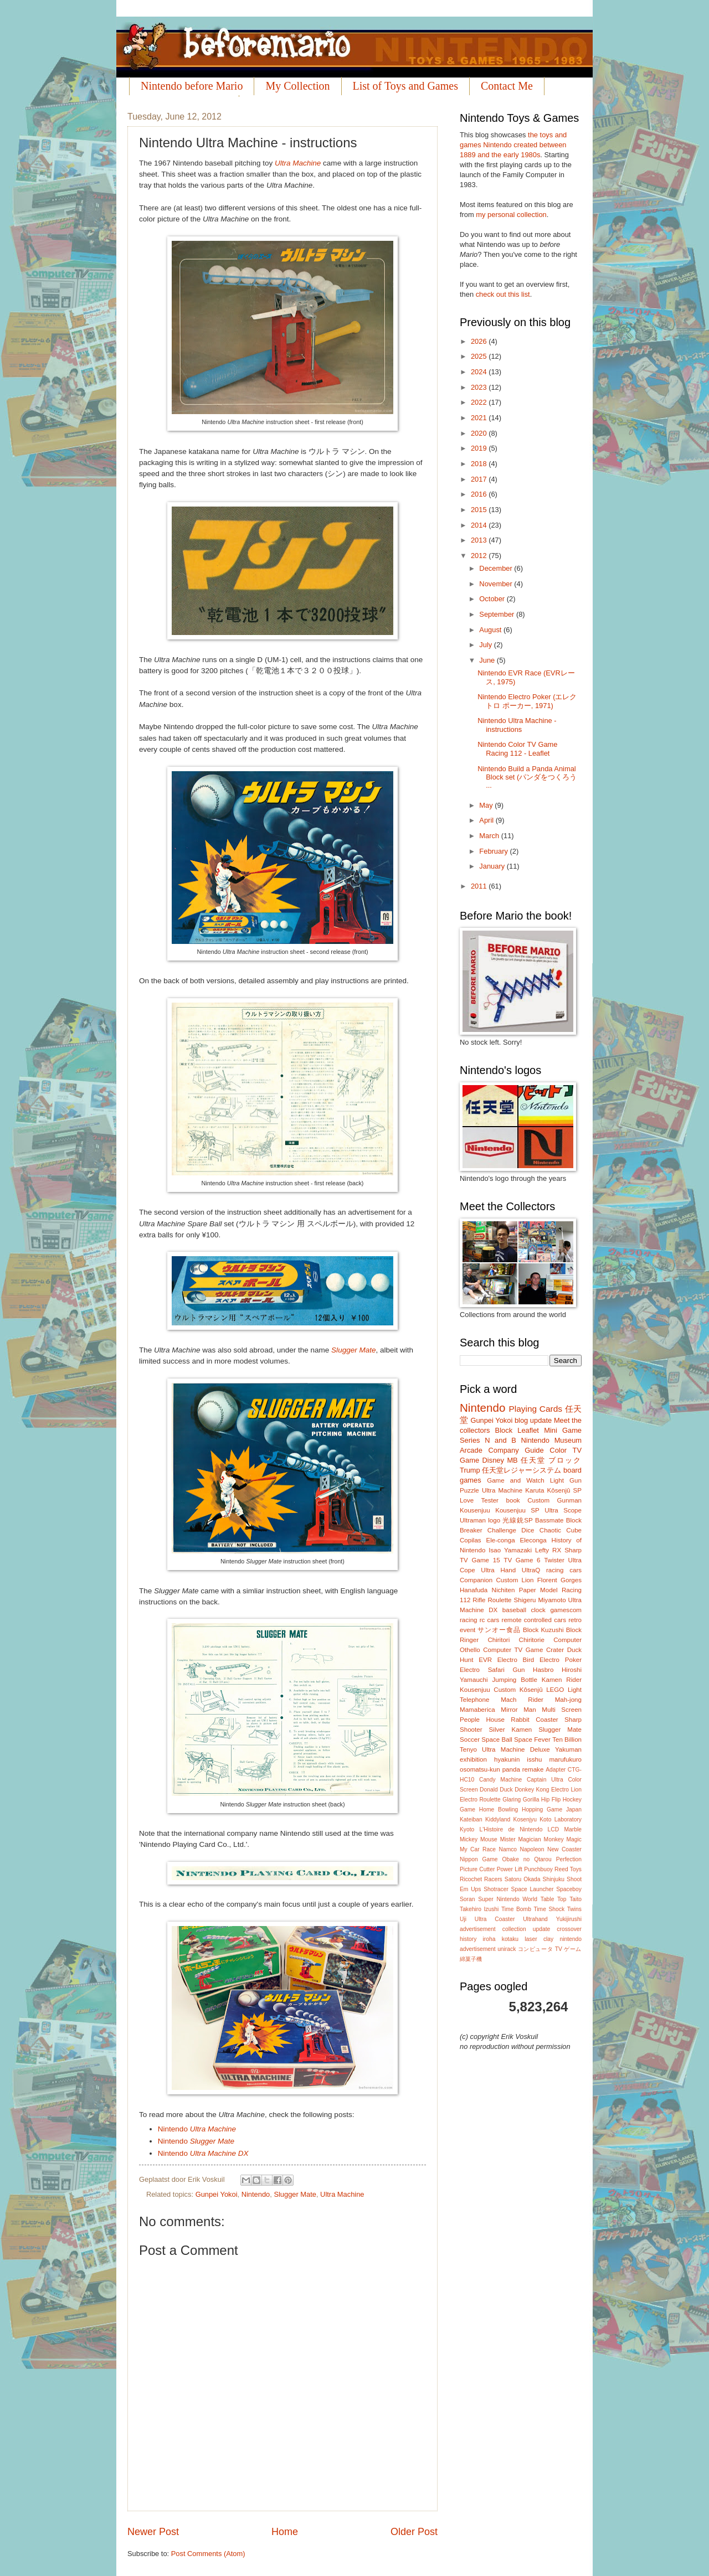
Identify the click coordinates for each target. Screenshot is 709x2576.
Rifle (478, 1600)
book (513, 1500)
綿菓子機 (471, 1959)
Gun (519, 1669)
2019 (480, 448)
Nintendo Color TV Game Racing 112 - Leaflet (517, 748)
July (486, 645)
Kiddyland (497, 1819)
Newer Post (153, 2531)
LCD (553, 1829)
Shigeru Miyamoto (540, 1600)
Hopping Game (542, 1809)
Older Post (414, 2531)
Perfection (569, 1859)
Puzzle (469, 1490)
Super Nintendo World (507, 1899)
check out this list (503, 294)
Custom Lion (514, 1580)
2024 (480, 372)
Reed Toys (568, 1869)
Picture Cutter (477, 1869)
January (492, 866)
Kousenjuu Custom (488, 1689)
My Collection (297, 86)
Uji (463, 1919)
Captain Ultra (545, 1780)
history (468, 1939)
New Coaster (564, 1849)
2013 (480, 540)
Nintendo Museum (551, 1440)
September (497, 614)
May (487, 805)
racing (468, 1620)
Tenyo (468, 1749)
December (496, 568)
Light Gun (566, 1480)
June (488, 660)
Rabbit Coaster (534, 1719)
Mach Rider (522, 1699)
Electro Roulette (480, 1800)
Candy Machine (500, 1780)
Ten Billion (567, 1739)
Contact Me (507, 86)
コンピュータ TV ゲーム (550, 1949)
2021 (480, 418)
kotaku (510, 1939)
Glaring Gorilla (520, 1800)
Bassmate (549, 1520)
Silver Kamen (510, 1729)
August (491, 630)
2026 (480, 341)
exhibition (473, 1759)
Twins (574, 1909)
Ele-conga (500, 1540)
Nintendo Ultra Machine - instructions (516, 724)
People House (482, 1719)
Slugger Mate (353, 1350)
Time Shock (548, 1909)
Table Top (554, 1899)
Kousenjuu (475, 1510)
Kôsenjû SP (564, 1490)
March (490, 836)
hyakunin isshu (518, 1759)
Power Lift (509, 1869)
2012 (480, 555)
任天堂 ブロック (551, 1460)
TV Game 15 (480, 1560)
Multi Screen (562, 1709)
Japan (574, 1809)
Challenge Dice (511, 1530)
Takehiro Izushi (479, 1909)
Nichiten (503, 1590)
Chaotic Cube (561, 1530)
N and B (500, 1440)
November (496, 584)
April (487, 820)
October (492, 599)
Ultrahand (535, 1919)
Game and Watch (515, 1480)
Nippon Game (479, 1859)
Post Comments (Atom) (208, 2553)
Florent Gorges (559, 1580)
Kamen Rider (562, 1679)
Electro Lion (566, 1790)
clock (538, 1610)
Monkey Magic (563, 1839)
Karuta (534, 1490)
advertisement (478, 1929)
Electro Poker (561, 1659)
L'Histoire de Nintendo (511, 1829)
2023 (480, 387)
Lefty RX (548, 1550)
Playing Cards (535, 1408)
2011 (480, 886)
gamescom (566, 1610)
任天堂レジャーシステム (521, 1470)
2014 (480, 525)
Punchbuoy (538, 1869)
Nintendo (197, 2129)
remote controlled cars (534, 1620)
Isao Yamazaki (510, 1550)
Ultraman (473, 1520)
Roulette (499, 1600)
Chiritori (498, 1640)
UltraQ (531, 1570)
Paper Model (538, 1590)
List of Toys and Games (405, 86)
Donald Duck (496, 1790)
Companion (476, 1580)
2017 (480, 479)
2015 (480, 509)
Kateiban (471, 1819)
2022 (480, 402)
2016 (480, 494)
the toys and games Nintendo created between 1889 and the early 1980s (513, 145)
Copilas (470, 1540)
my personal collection (511, 214)
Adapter (556, 1770)
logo (494, 1520)
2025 (480, 356)
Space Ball (496, 1739)
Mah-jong (568, 1699)
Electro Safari (482, 1669)
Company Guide (515, 1450)
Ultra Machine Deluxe (516, 1749)
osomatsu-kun (480, 1769)
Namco (508, 1849)
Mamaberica (477, 1709)
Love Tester (479, 1500)
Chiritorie (531, 1640)
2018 (480, 464)
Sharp (573, 1550)
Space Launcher (532, 1889)
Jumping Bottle (514, 1679)
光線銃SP (517, 1520)
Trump (470, 1470)
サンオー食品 (498, 1630)
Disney (493, 1460)
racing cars (564, 1570)
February (494, 851)
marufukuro (565, 1759)
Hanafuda (473, 1590)
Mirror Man (518, 1709)
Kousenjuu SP (517, 1510)
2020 (480, 433)
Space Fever (532, 1739)
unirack (506, 1949)
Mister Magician (520, 1839)
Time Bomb (516, 1909)
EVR (485, 1659)
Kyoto (467, 1829)
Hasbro (543, 1669)
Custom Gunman (554, 1500)
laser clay (539, 1939)
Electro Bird (515, 1659)
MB (512, 1460)
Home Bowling (498, 1809)
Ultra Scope (563, 1510)
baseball (514, 1610)
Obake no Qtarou (527, 1859)
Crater (555, 1649)
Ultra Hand (498, 1570)
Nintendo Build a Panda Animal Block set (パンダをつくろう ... (527, 777)
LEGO (555, 1689)
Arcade (471, 1450)
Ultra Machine (298, 163)
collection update (526, 1929)
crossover (569, 1929)
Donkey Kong (532, 1790)
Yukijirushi (569, 1919)
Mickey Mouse (478, 1839)
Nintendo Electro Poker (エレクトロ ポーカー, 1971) (527, 701)
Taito (575, 1899)
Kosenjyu (525, 1819)
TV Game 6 (522, 1560)
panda (511, 1769)
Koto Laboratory (561, 1819)
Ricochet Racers (481, 1879)
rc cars (490, 1620)
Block (503, 1430)
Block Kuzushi (543, 1630)
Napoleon (532, 1849)
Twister (554, 1560)
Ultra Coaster (495, 1919)
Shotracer (496, 1889)
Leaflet (528, 1430)
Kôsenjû (531, 1689)
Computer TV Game (513, 1649)
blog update (533, 1420)
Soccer (470, 1739)
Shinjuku (554, 1879)
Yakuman (568, 1749)
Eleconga (533, 1540)
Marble (572, 1829)
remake (533, 1769)
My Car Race (478, 1849)
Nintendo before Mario (192, 86)
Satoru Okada (523, 1879)
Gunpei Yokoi (217, 2194)
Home (284, 2531)
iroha (489, 1939)
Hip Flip (551, 1800)
